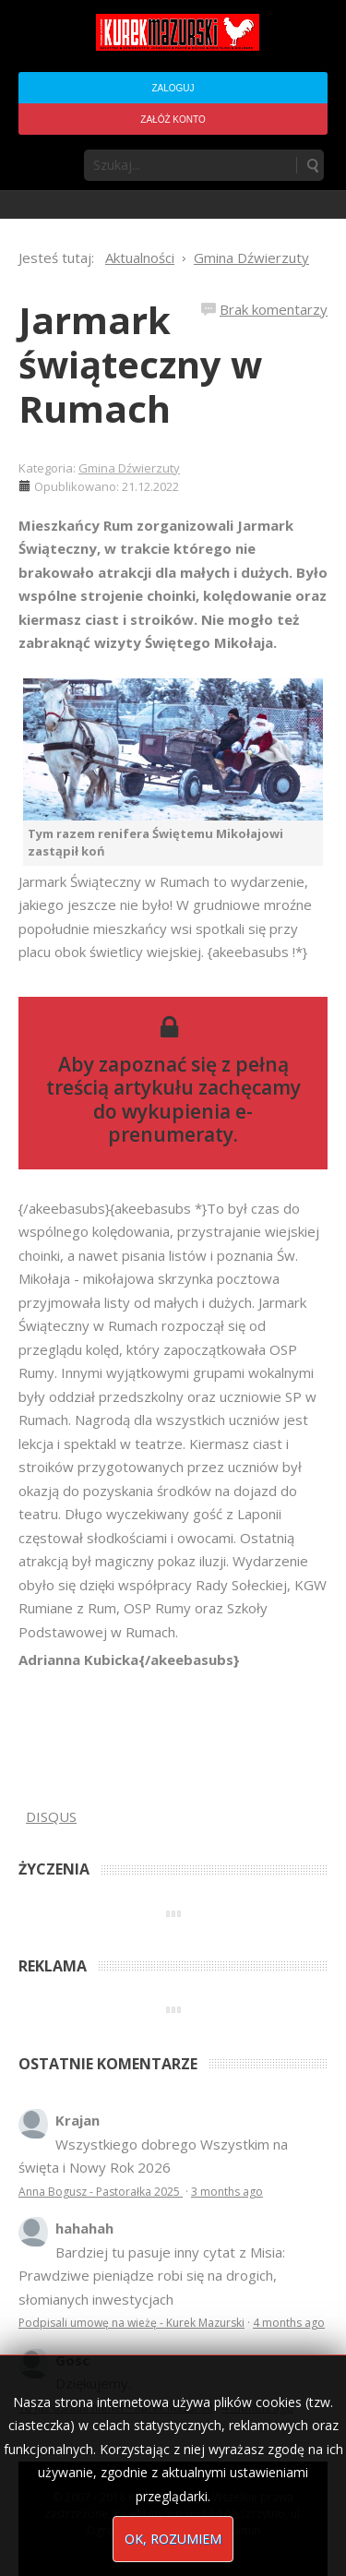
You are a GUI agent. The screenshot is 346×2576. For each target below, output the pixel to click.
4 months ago (289, 2322)
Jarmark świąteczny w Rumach (140, 364)
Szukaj (312, 165)
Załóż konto (172, 119)
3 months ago (227, 2191)
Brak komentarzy (274, 309)
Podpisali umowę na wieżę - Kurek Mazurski (131, 2322)
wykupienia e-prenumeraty (180, 1122)
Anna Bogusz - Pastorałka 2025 (100, 2191)
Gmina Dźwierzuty (129, 468)
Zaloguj (172, 88)
